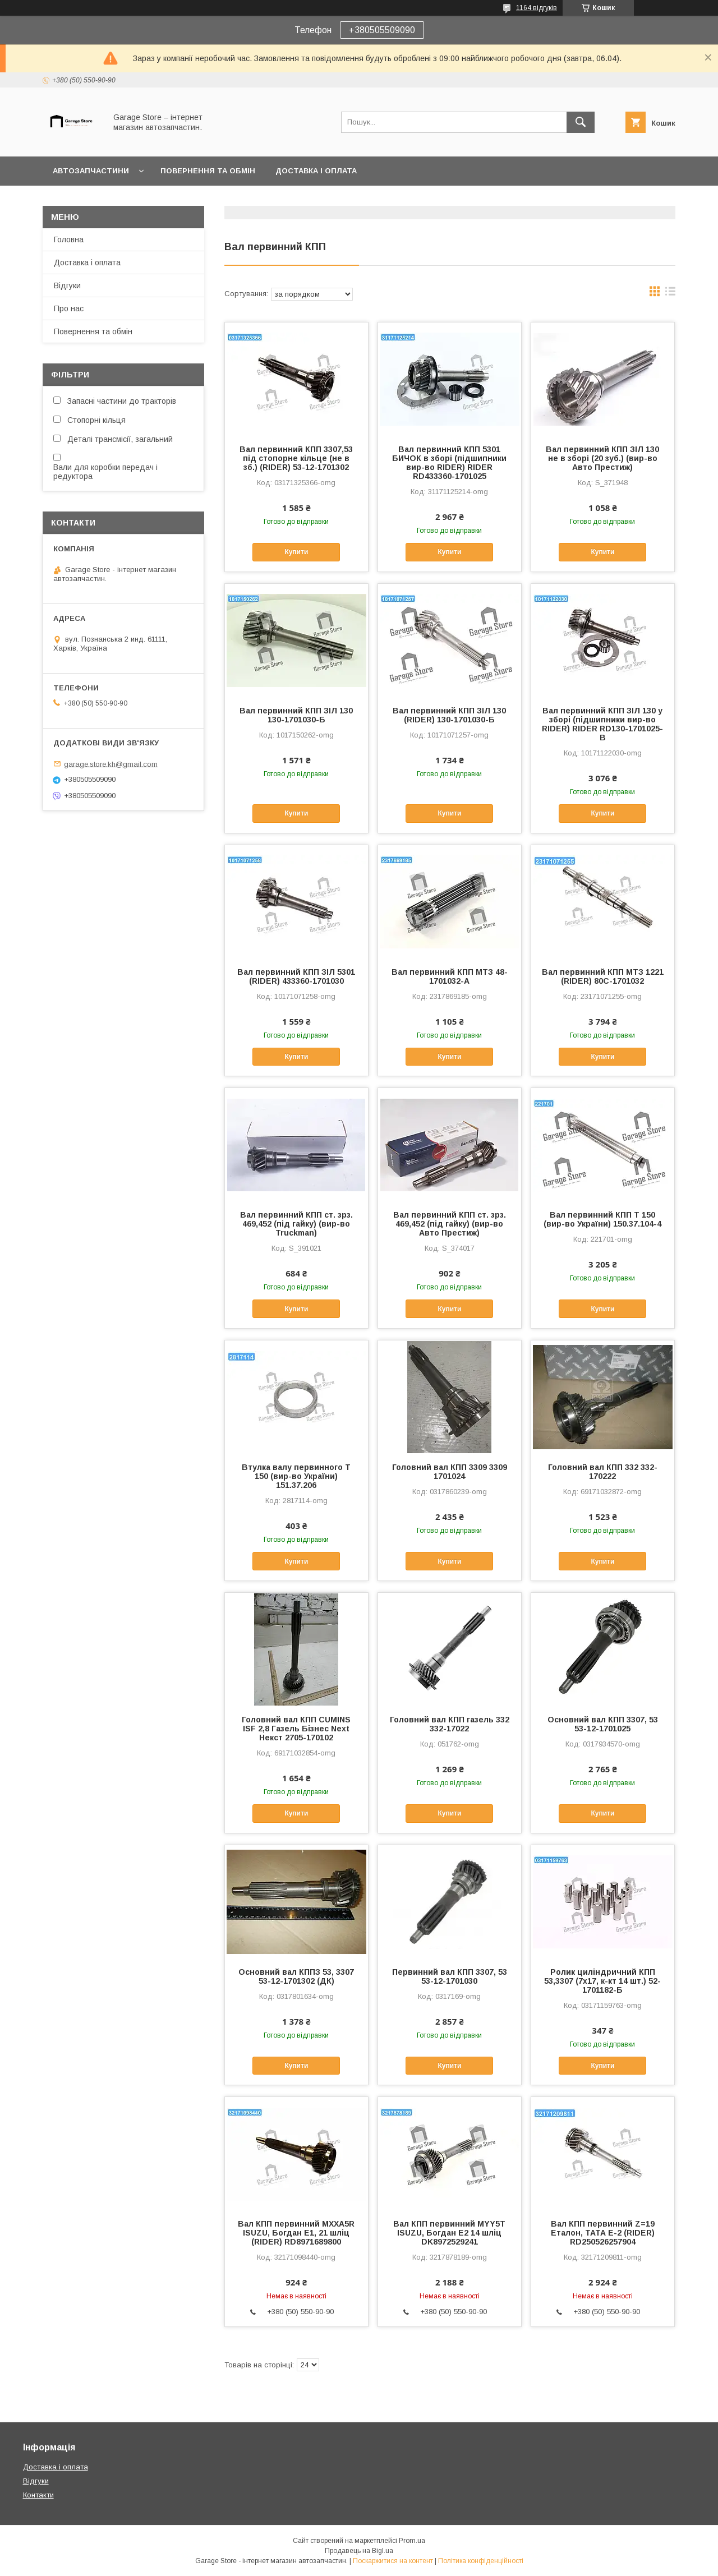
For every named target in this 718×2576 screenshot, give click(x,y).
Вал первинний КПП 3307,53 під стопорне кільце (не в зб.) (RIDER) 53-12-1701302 (296, 458)
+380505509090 (382, 30)
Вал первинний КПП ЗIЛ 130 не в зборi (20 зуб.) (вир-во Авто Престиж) (602, 458)
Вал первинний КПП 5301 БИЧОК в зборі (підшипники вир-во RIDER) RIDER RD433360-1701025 (449, 463)
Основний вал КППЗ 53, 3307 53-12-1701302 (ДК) (296, 1976)
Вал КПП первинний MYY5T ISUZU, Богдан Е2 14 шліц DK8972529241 (449, 2232)
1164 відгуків (536, 8)
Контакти (38, 2495)
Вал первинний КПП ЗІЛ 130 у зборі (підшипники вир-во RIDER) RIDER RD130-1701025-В (602, 724)
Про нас (69, 308)
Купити (296, 552)
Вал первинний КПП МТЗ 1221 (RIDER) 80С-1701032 (603, 976)
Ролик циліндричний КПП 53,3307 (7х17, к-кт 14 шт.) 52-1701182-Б (602, 1980)
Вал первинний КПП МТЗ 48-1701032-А (450, 976)
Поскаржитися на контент (393, 2561)
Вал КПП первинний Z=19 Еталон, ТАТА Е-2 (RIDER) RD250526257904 (603, 2232)
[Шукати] (581, 122)
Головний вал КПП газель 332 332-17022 (449, 1724)
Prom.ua (412, 2541)
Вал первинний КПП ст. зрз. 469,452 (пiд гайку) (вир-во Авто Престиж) (449, 1223)
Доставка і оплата (316, 171)
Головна (69, 239)
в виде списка (670, 294)
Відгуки (67, 285)
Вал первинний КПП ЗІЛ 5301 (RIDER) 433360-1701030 (296, 976)
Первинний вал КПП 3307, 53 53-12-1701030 (449, 1976)
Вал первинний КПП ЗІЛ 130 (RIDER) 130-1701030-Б (449, 715)
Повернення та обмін (207, 171)
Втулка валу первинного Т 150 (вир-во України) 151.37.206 (296, 1476)
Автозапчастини (91, 171)
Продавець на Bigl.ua (359, 2551)
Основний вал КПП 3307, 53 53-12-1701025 (602, 1724)
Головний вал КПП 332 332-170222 (602, 1472)
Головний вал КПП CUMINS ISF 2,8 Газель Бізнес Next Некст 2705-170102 (296, 1728)
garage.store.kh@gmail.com (111, 763)
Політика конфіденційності (480, 2561)
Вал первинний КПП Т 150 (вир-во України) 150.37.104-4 (602, 1219)
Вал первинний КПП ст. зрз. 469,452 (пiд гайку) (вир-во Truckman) (296, 1223)
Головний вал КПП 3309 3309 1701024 (449, 1472)
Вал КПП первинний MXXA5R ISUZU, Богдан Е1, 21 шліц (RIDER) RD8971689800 (296, 2232)
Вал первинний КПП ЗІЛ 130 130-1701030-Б (296, 715)
